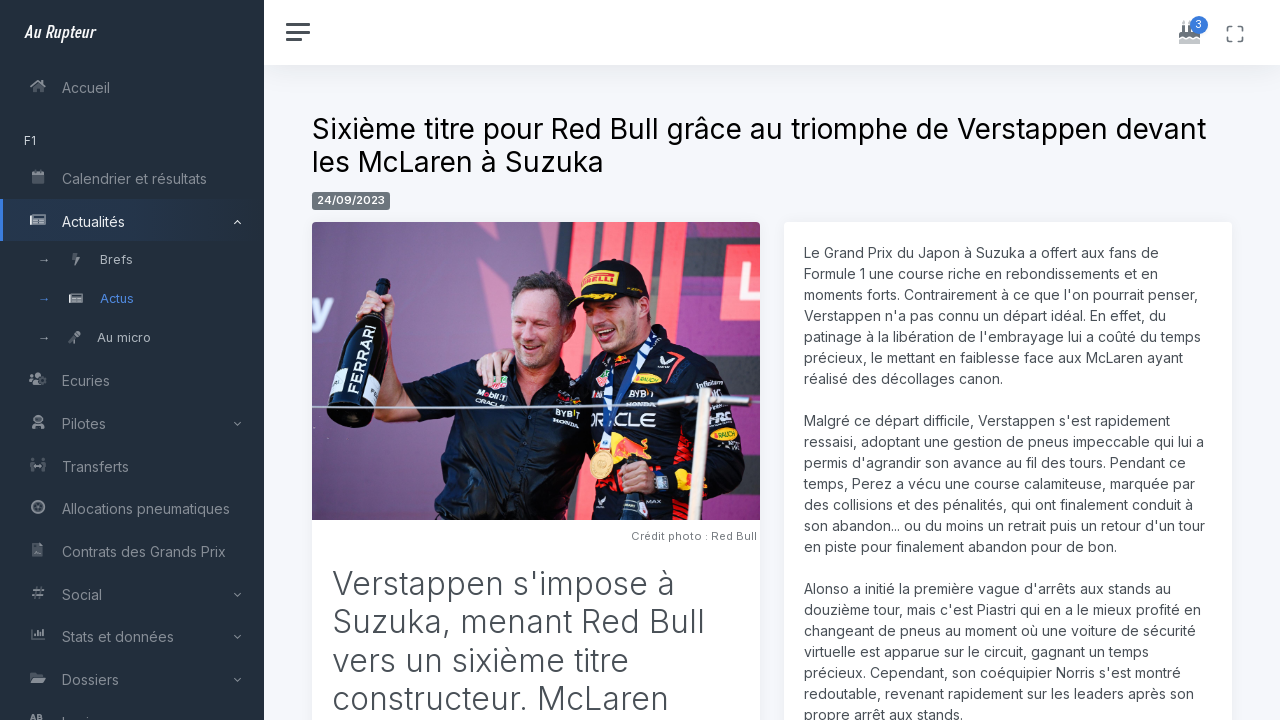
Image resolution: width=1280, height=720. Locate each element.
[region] (132, 360)
